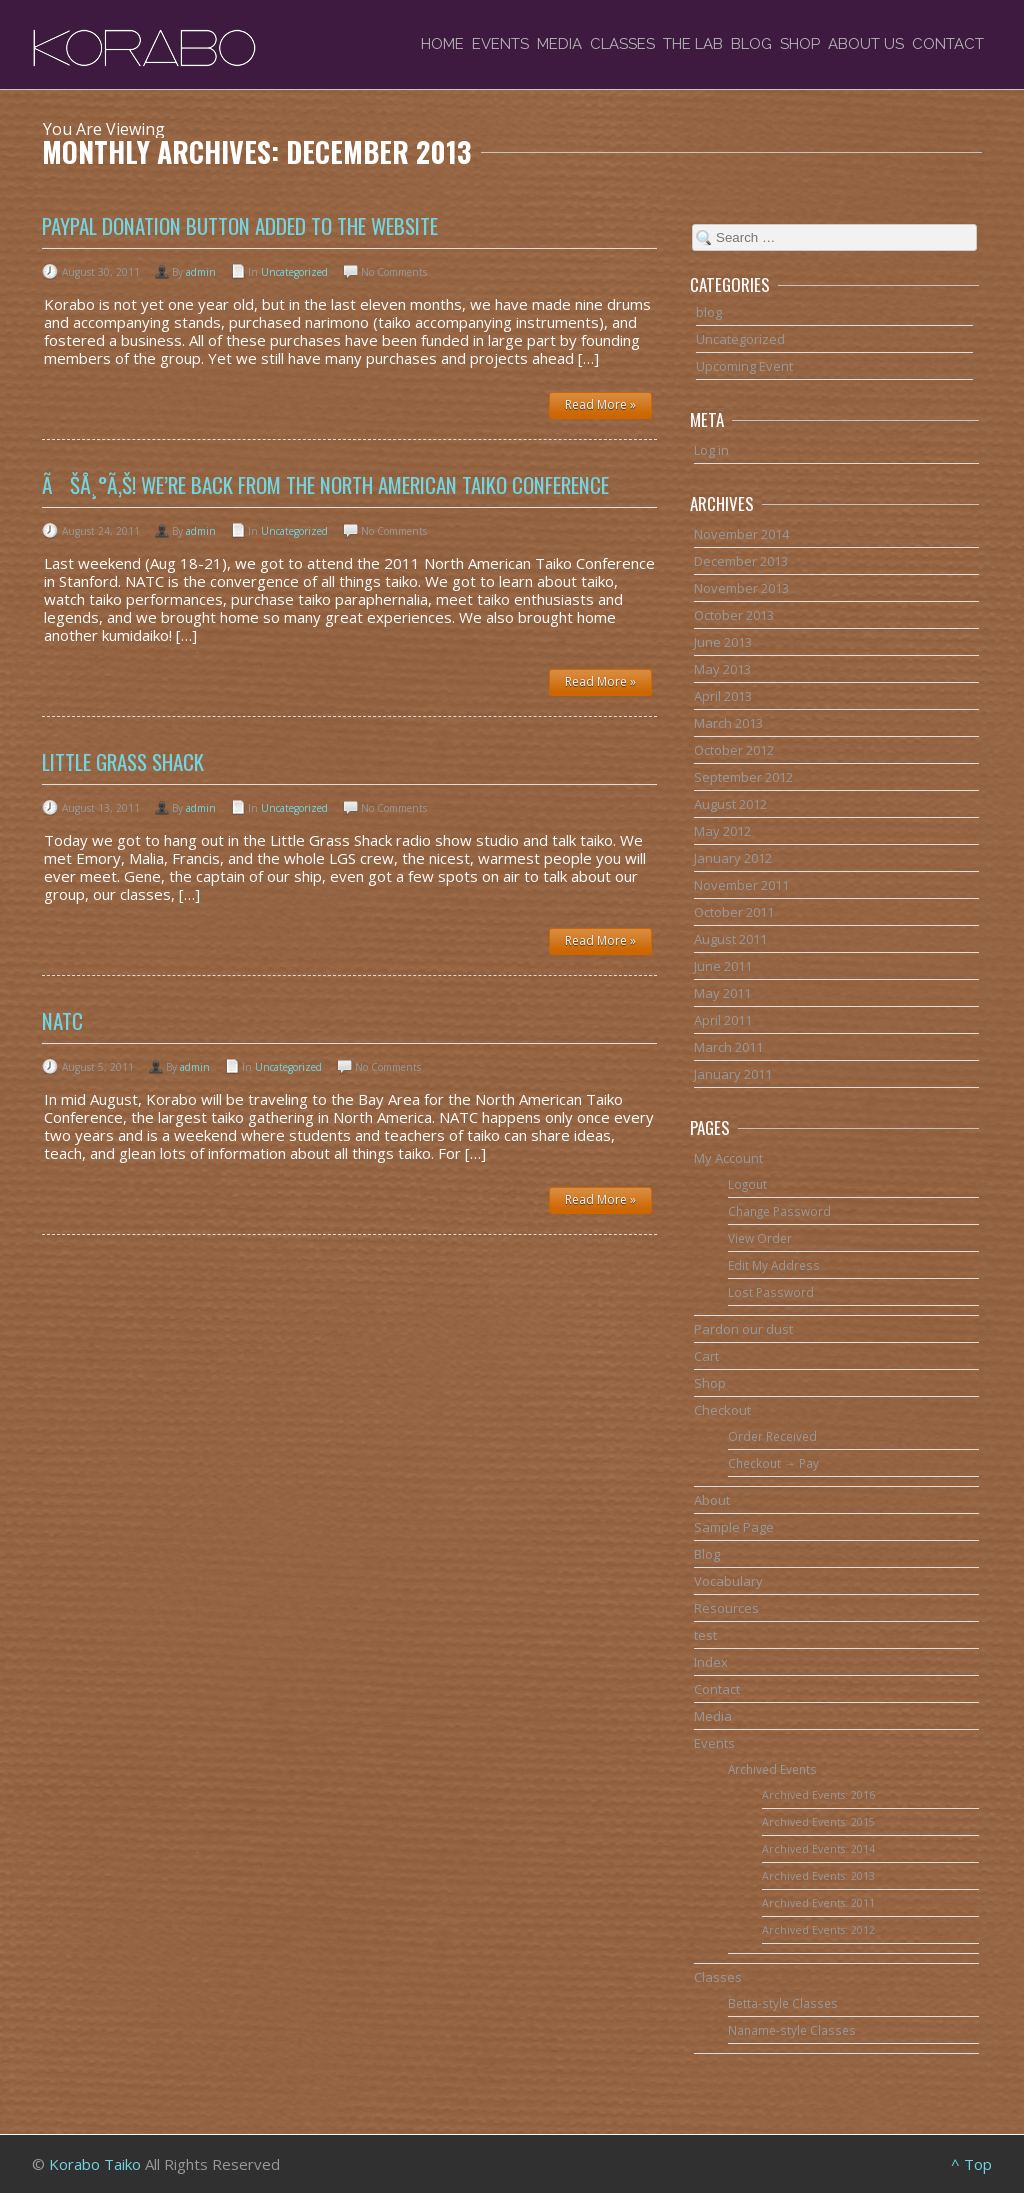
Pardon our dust (743, 1329)
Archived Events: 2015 (818, 1822)
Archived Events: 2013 (818, 1876)
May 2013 (722, 669)
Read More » (600, 404)
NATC (62, 1020)
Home (442, 44)
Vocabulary (728, 1581)
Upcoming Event (744, 366)
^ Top (971, 2164)
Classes (622, 44)
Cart (706, 1356)
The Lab (693, 44)
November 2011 (741, 885)
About (712, 1500)
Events (500, 44)
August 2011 (730, 939)
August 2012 (730, 804)
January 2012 (733, 858)
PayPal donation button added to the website (240, 225)
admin (201, 272)
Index (711, 1662)
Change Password (779, 1211)
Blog (751, 44)
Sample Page (734, 1527)
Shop (800, 44)
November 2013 (741, 588)
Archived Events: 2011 (818, 1903)
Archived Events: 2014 (818, 1849)
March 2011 (728, 1047)
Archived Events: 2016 (818, 1795)
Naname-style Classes (792, 2030)
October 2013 (734, 615)
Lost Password (771, 1292)
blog (709, 312)
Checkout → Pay (773, 1463)
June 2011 (723, 966)
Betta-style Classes (783, 2003)
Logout (747, 1184)
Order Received (772, 1436)
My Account (728, 1158)
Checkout (722, 1410)
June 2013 (723, 642)
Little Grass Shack (123, 761)
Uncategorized (294, 272)
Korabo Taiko (95, 2164)
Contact (948, 44)
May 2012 (722, 831)
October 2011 (734, 912)
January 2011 (733, 1074)
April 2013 (723, 696)
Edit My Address (774, 1265)
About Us (866, 44)
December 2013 (741, 561)
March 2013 (728, 723)
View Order (760, 1238)
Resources (726, 1608)
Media (559, 44)
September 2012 (743, 777)
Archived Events (772, 1769)
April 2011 (723, 1020)
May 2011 (722, 993)
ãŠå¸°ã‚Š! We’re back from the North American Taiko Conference (325, 484)
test (705, 1635)
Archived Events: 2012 (818, 1930)
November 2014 (741, 534)
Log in (711, 450)
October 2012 (734, 750)
